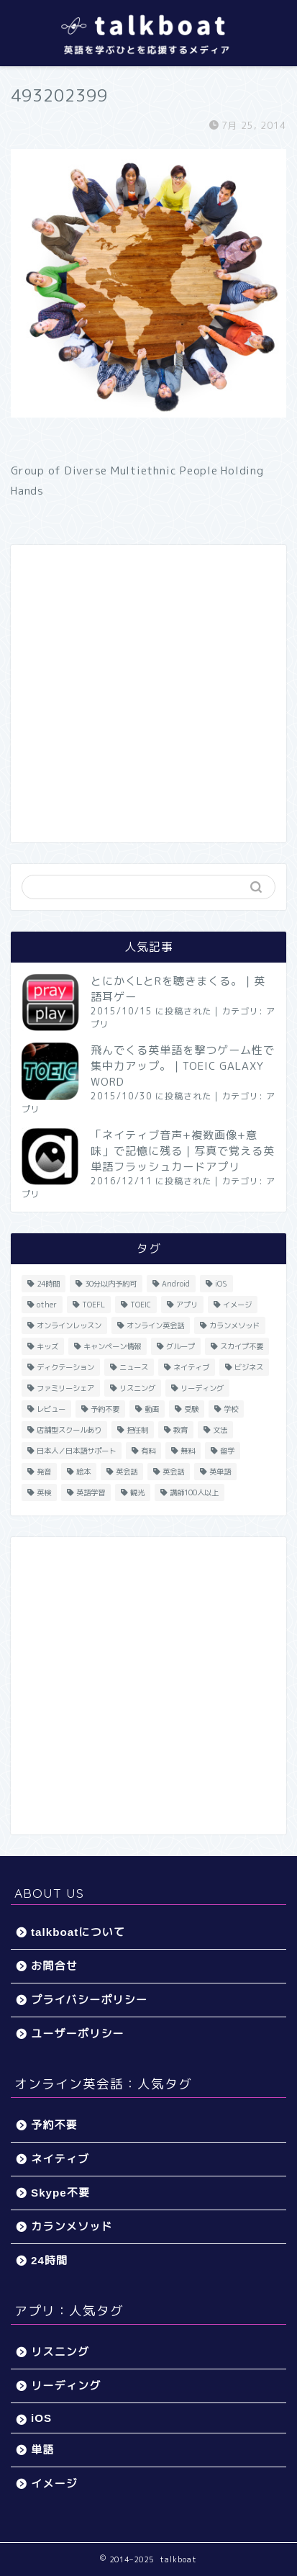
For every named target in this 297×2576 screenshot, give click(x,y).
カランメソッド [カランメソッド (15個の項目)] (234, 1325)
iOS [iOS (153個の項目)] (221, 1284)
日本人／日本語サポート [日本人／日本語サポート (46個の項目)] (76, 1451)
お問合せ (54, 1966)
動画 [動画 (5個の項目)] (152, 1409)
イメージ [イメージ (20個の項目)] (237, 1305)
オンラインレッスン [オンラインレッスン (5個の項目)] (69, 1325)
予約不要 (54, 2125)
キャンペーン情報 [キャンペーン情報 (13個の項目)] (112, 1346)
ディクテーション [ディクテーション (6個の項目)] (65, 1367)
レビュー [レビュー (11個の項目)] (51, 1409)
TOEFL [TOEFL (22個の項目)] (93, 1305)
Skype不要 (60, 2193)
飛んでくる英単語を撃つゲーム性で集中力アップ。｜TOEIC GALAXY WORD (183, 1065)
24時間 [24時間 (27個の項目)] (48, 1284)
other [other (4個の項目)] (47, 1305)
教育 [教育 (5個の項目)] (180, 1430)
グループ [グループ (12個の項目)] (180, 1346)
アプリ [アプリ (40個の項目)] (187, 1305)
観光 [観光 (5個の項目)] (137, 1492)
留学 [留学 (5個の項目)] (227, 1451)
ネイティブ (60, 2159)
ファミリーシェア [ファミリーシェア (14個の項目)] (65, 1388)
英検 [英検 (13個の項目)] (44, 1492)
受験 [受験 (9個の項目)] (191, 1409)
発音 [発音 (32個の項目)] (44, 1472)
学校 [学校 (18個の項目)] (231, 1409)
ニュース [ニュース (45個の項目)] (133, 1367)
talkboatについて (78, 1932)
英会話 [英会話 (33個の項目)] (126, 1472)
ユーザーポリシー (77, 2033)
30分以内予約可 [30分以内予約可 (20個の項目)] (111, 1284)
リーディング (66, 2385)
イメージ (54, 2483)
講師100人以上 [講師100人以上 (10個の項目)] (194, 1492)
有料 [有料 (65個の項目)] (148, 1451)
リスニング (60, 2352)
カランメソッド (71, 2226)
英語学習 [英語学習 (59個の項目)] (90, 1492)
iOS (41, 2418)
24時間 (49, 2260)
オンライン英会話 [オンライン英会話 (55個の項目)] (155, 1325)
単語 (42, 2450)
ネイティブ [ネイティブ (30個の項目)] (191, 1367)
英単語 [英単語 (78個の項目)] (220, 1472)
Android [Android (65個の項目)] (176, 1284)
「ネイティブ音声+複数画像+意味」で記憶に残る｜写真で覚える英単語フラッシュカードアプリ (183, 1150)
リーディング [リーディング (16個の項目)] (202, 1388)
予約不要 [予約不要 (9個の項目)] (105, 1409)
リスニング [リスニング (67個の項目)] (137, 1388)
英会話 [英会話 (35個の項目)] (173, 1472)
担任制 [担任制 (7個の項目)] (137, 1430)
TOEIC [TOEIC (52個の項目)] (140, 1305)
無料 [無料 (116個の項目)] (188, 1451)
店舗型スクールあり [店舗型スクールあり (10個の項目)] (69, 1430)
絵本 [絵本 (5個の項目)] (83, 1472)
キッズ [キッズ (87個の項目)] (47, 1346)
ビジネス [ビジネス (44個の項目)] (248, 1367)
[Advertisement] (148, 693)
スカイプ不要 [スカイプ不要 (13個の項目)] (241, 1346)
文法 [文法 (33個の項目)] (220, 1430)
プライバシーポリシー (89, 2000)
